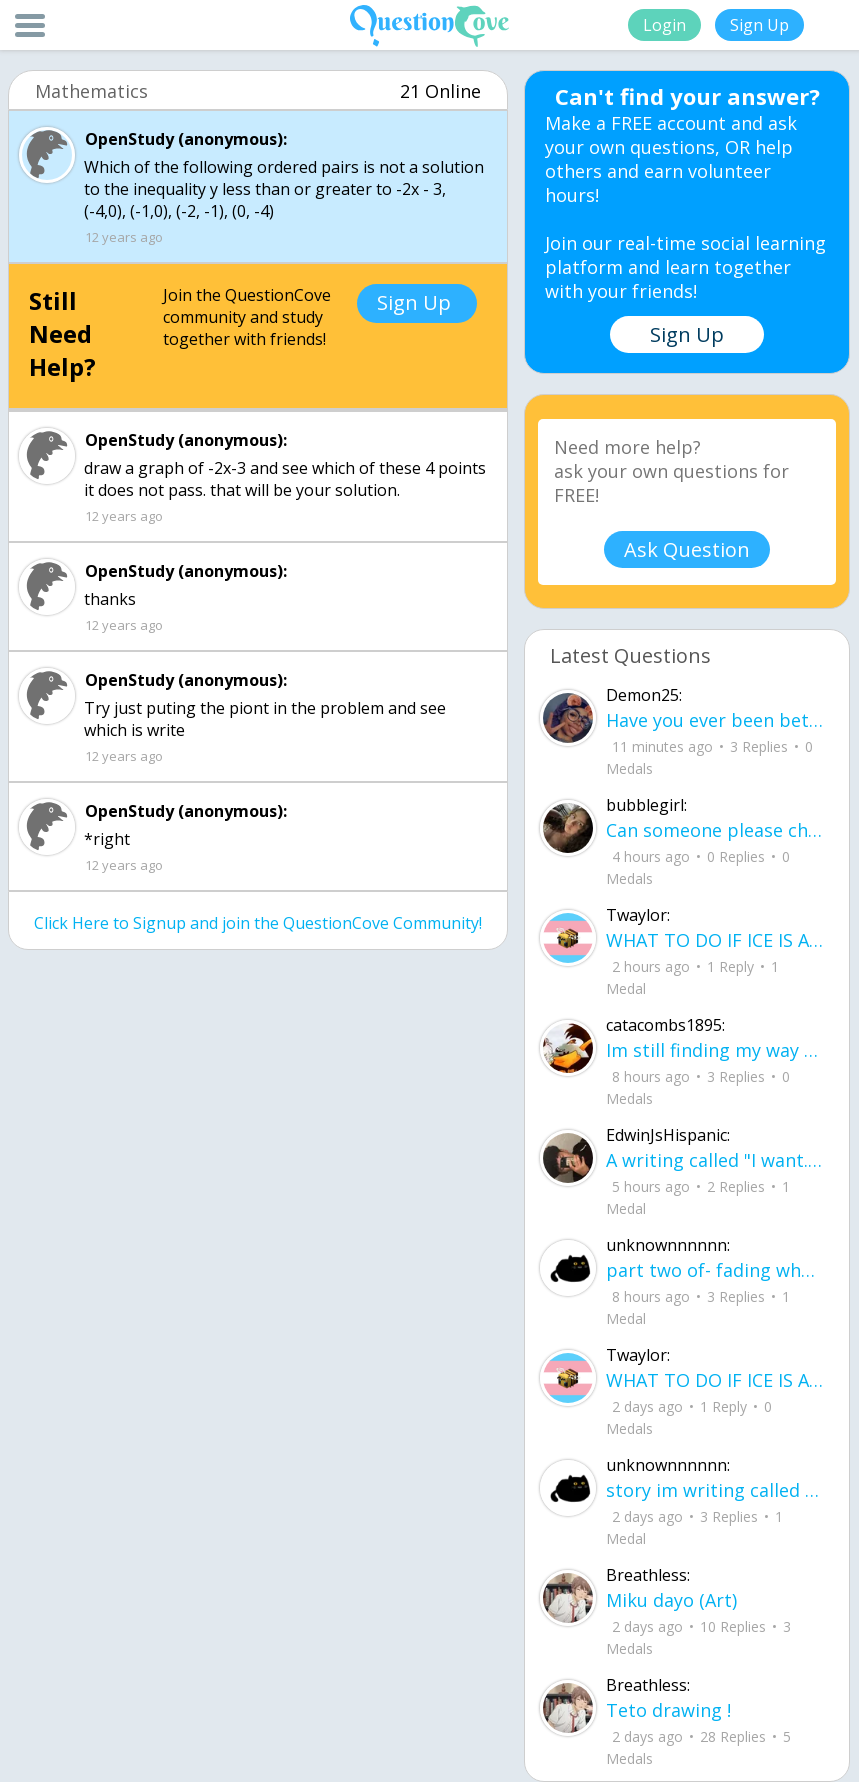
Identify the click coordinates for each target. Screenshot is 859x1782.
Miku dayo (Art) (671, 1600)
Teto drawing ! (668, 1710)
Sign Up (759, 25)
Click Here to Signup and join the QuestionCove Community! (258, 923)
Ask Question (687, 549)
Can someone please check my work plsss (715, 830)
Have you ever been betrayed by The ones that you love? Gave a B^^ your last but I (715, 720)
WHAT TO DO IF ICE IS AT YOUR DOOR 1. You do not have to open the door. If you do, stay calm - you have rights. (715, 940)
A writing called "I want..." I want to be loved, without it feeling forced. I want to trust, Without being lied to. (715, 1160)
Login (664, 25)
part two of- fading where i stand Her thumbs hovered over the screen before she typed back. (715, 1270)
